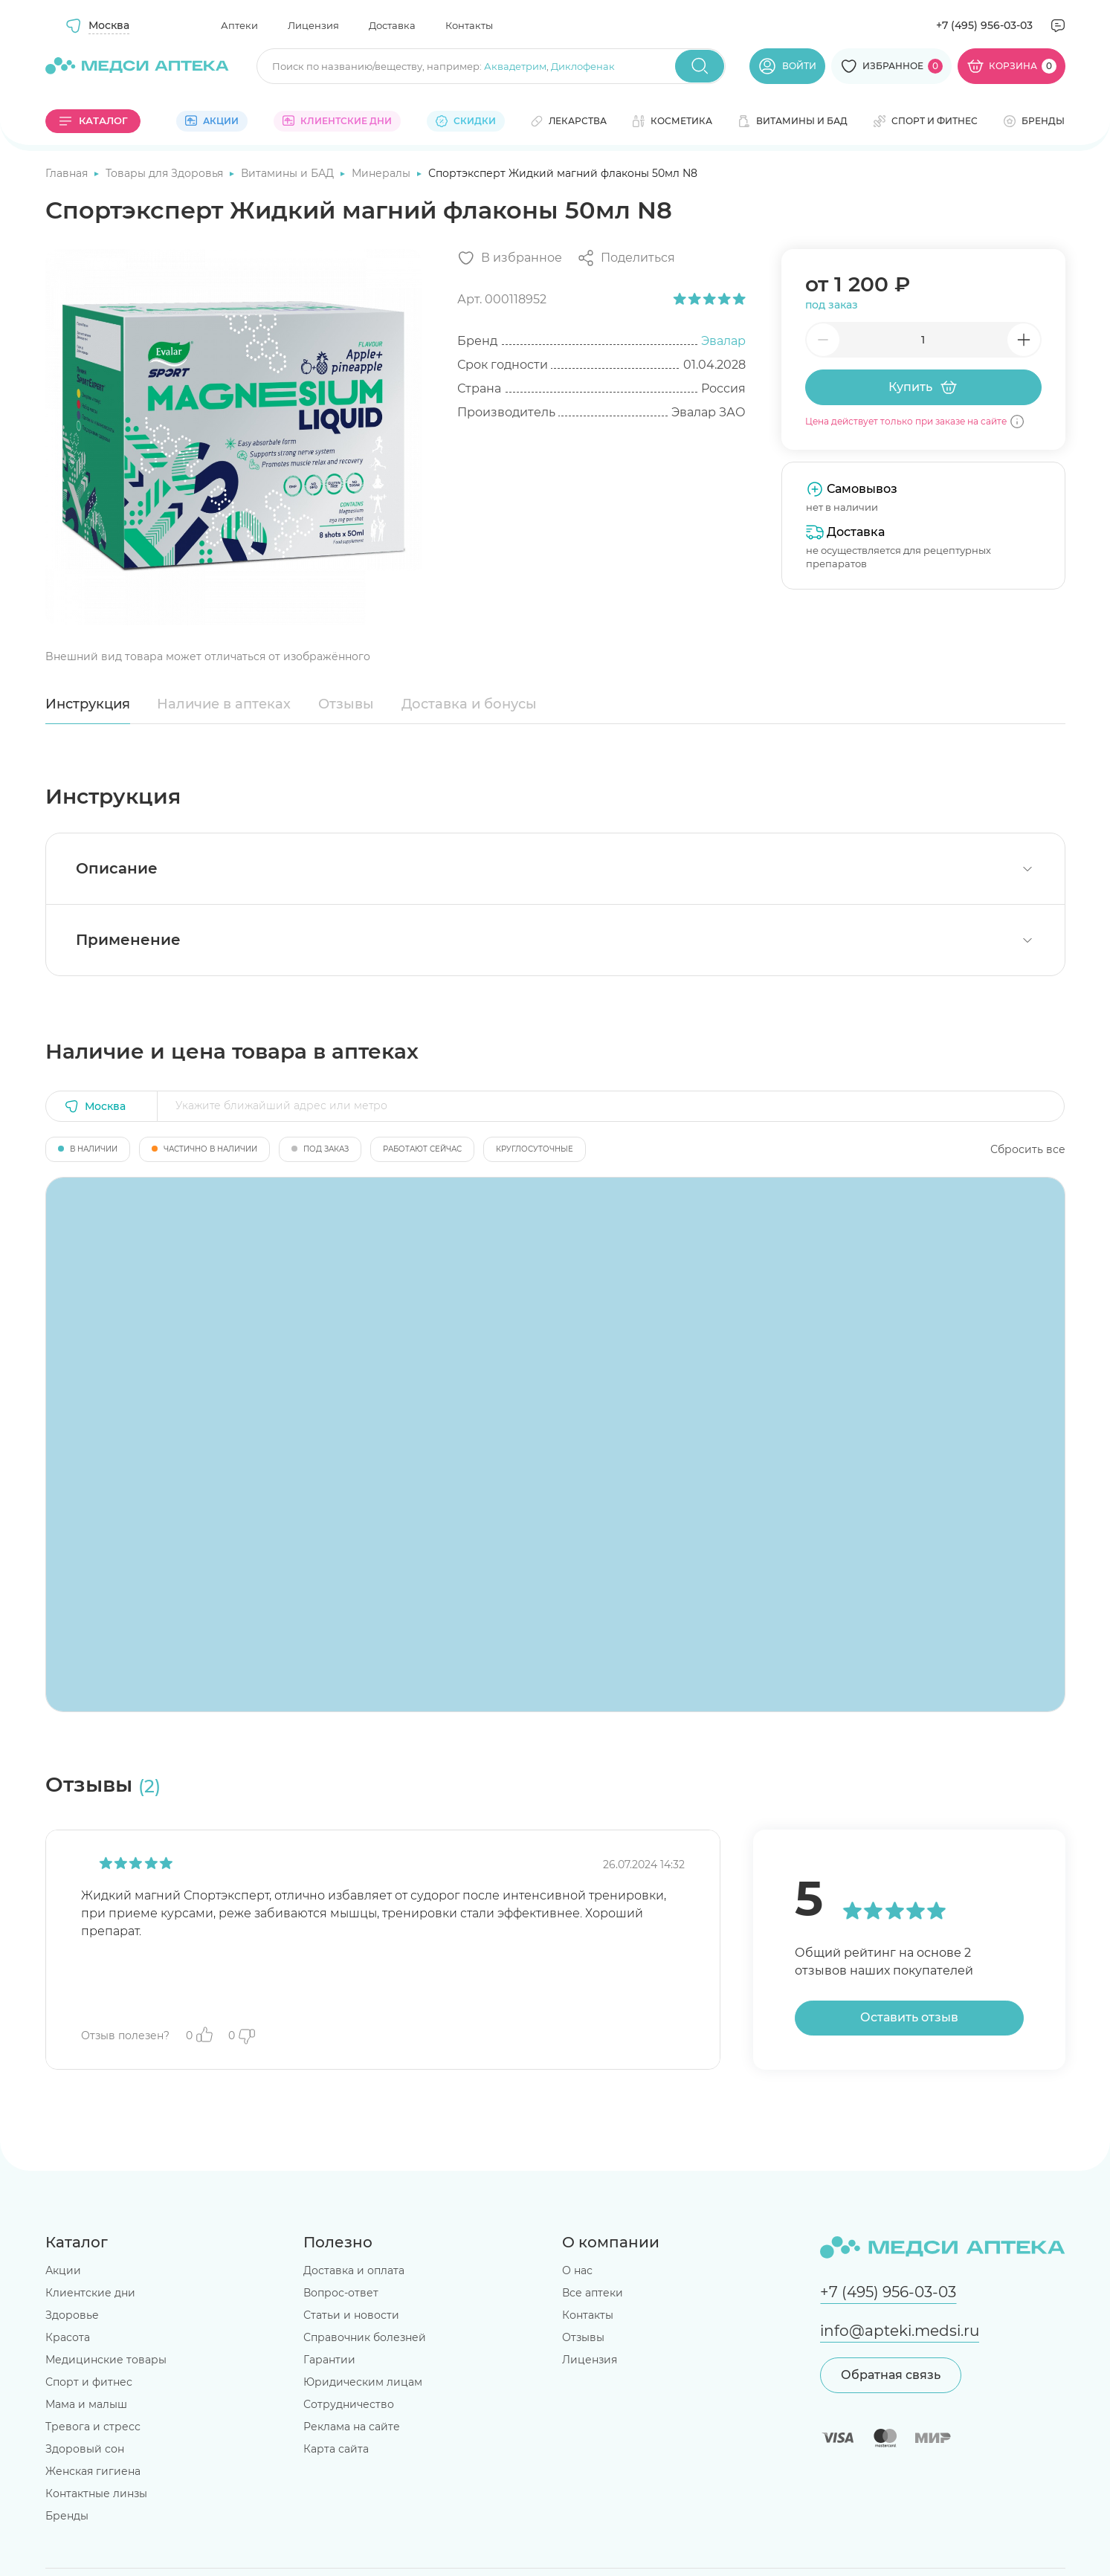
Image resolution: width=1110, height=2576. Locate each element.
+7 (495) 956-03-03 (984, 25)
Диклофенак (583, 66)
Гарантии (329, 2359)
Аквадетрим (515, 66)
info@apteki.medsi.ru (899, 2331)
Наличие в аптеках (224, 704)
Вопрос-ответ (340, 2292)
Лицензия (313, 25)
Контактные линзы (96, 2493)
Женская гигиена (93, 2471)
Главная (68, 173)
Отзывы (346, 704)
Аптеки (239, 25)
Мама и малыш (86, 2404)
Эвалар (723, 341)
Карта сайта (336, 2449)
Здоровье (72, 2315)
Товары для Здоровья (166, 173)
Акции (63, 2270)
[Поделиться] (626, 258)
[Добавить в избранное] (509, 258)
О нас (577, 2270)
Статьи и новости (351, 2315)
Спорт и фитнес (88, 2382)
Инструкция (87, 704)
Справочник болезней (364, 2337)
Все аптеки (592, 2292)
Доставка (392, 25)
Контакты (469, 25)
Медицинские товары (106, 2359)
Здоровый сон (84, 2449)
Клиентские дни (90, 2292)
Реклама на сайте (351, 2426)
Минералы (382, 173)
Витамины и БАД (289, 173)
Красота (67, 2337)
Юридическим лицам (362, 2382)
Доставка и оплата (353, 2270)
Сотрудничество (348, 2404)
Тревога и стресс (93, 2426)
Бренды (66, 2515)
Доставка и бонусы (469, 704)
